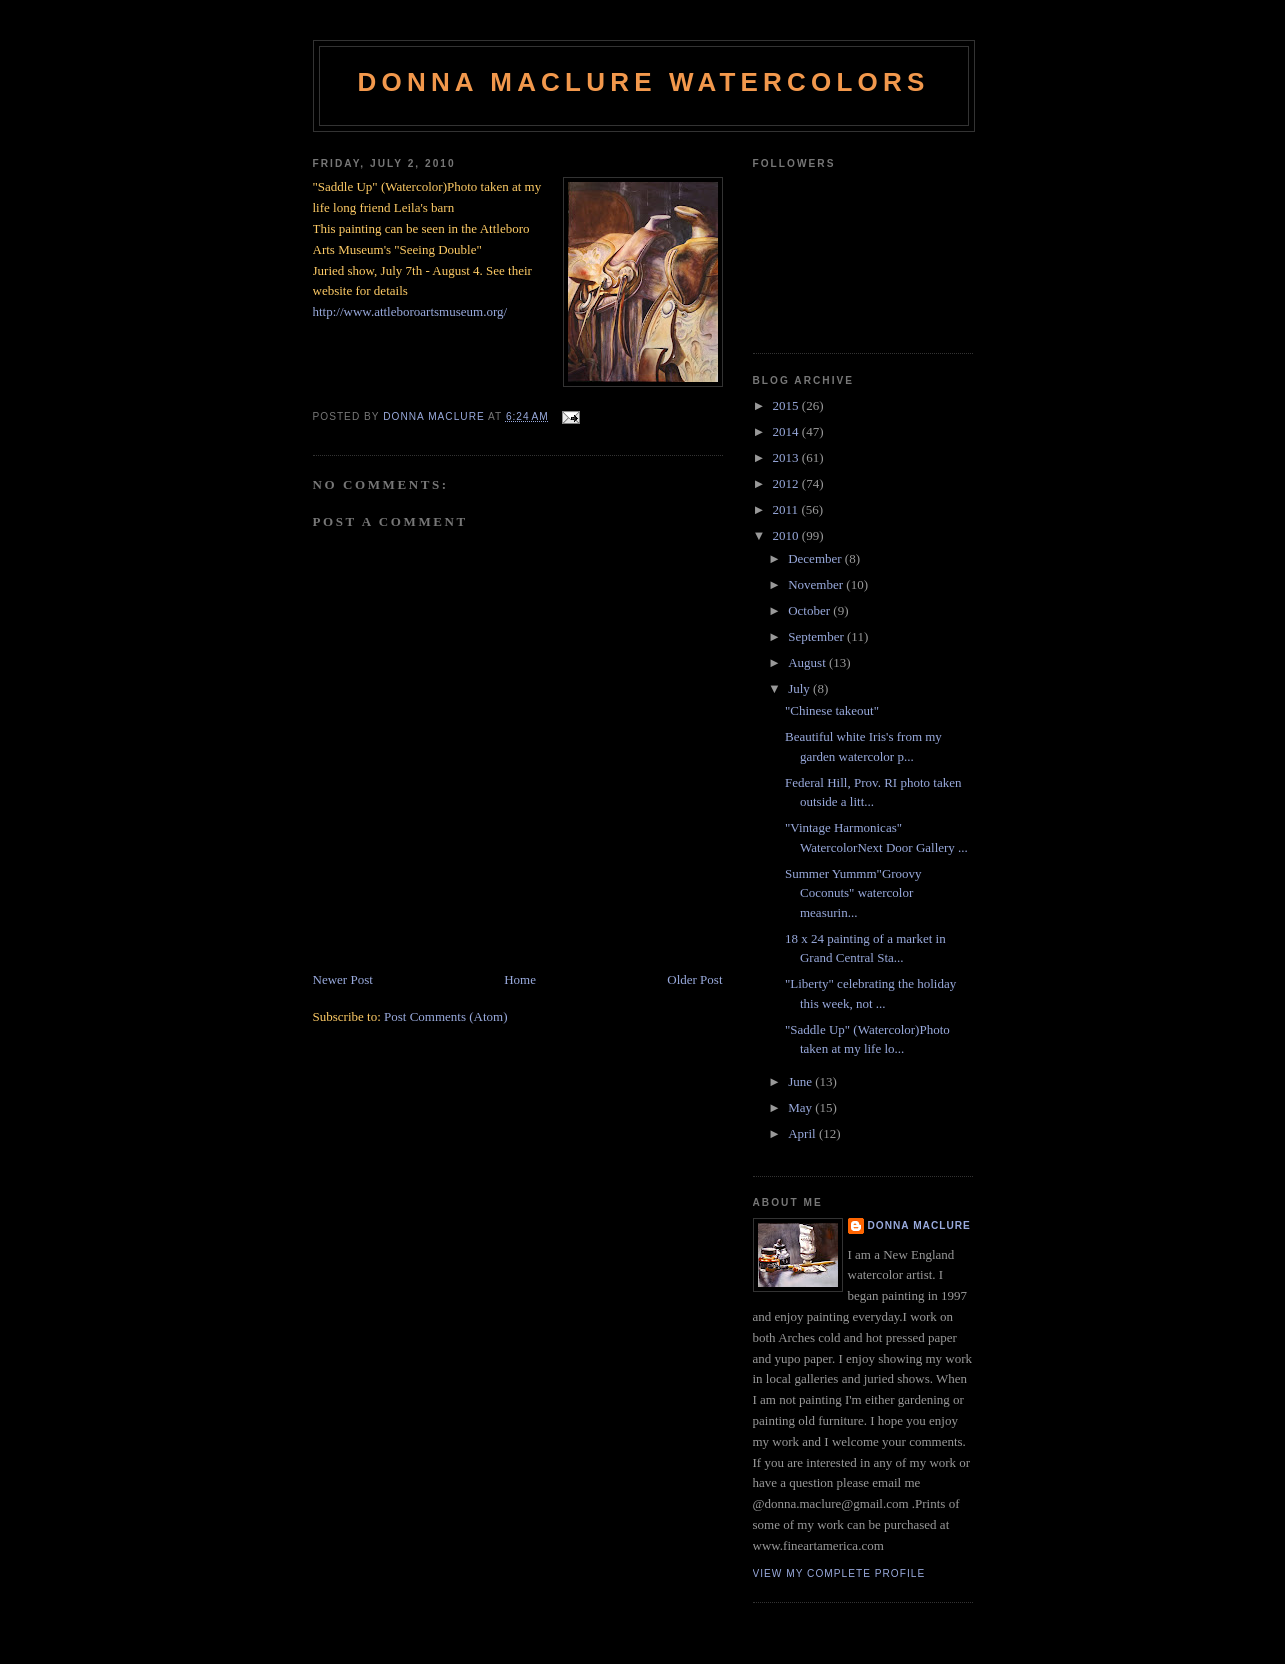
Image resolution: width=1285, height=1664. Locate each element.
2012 (787, 483)
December (816, 558)
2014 (787, 431)
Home (520, 979)
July (800, 688)
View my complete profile (839, 1573)
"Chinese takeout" (832, 710)
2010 (787, 535)
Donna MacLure (919, 1225)
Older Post (694, 979)
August (808, 662)
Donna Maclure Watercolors (644, 82)
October (810, 610)
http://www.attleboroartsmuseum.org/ (410, 311)
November (817, 584)
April (803, 1133)
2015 (787, 405)
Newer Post (343, 979)
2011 (787, 509)
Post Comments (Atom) (446, 1016)
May (801, 1107)
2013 (787, 457)
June (801, 1081)
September (817, 636)
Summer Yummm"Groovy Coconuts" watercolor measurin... (853, 893)
